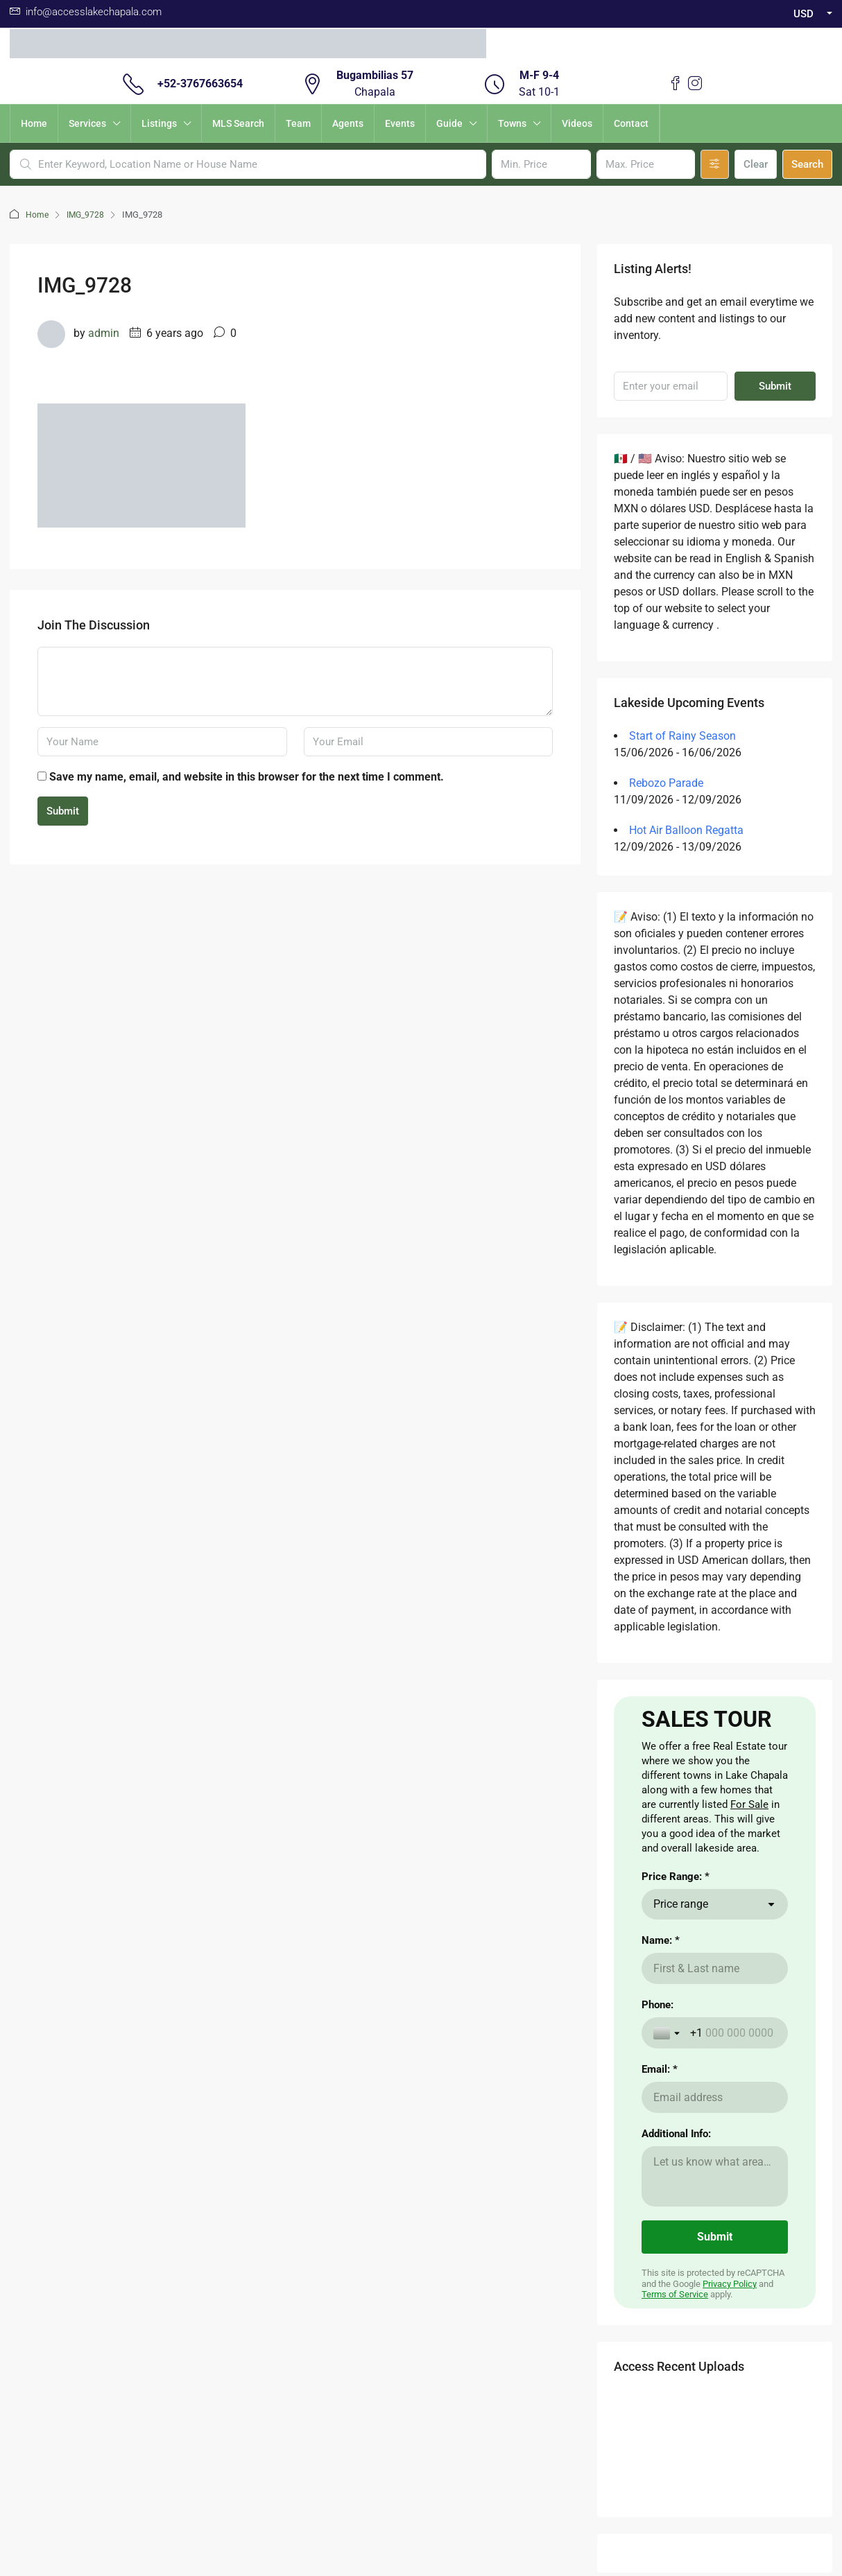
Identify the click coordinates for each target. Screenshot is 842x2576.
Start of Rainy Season (682, 735)
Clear (756, 164)
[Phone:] (733, 2184)
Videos (577, 123)
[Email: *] (714, 2248)
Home (34, 123)
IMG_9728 (87, 214)
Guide (449, 123)
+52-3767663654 (200, 83)
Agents (347, 123)
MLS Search (238, 123)
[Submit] (715, 2388)
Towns (512, 123)
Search (807, 164)
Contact (631, 123)
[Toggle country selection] (668, 2184)
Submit (62, 811)
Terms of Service (675, 2445)
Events (400, 123)
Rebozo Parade (666, 783)
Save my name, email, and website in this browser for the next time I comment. (246, 776)
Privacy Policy (730, 2435)
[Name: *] (714, 2119)
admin (103, 333)
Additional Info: (676, 2285)
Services (87, 123)
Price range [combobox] (680, 2055)
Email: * (660, 2220)
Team (298, 123)
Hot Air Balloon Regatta (686, 830)
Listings (159, 123)
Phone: (657, 2156)
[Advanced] (715, 164)
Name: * (661, 2091)
